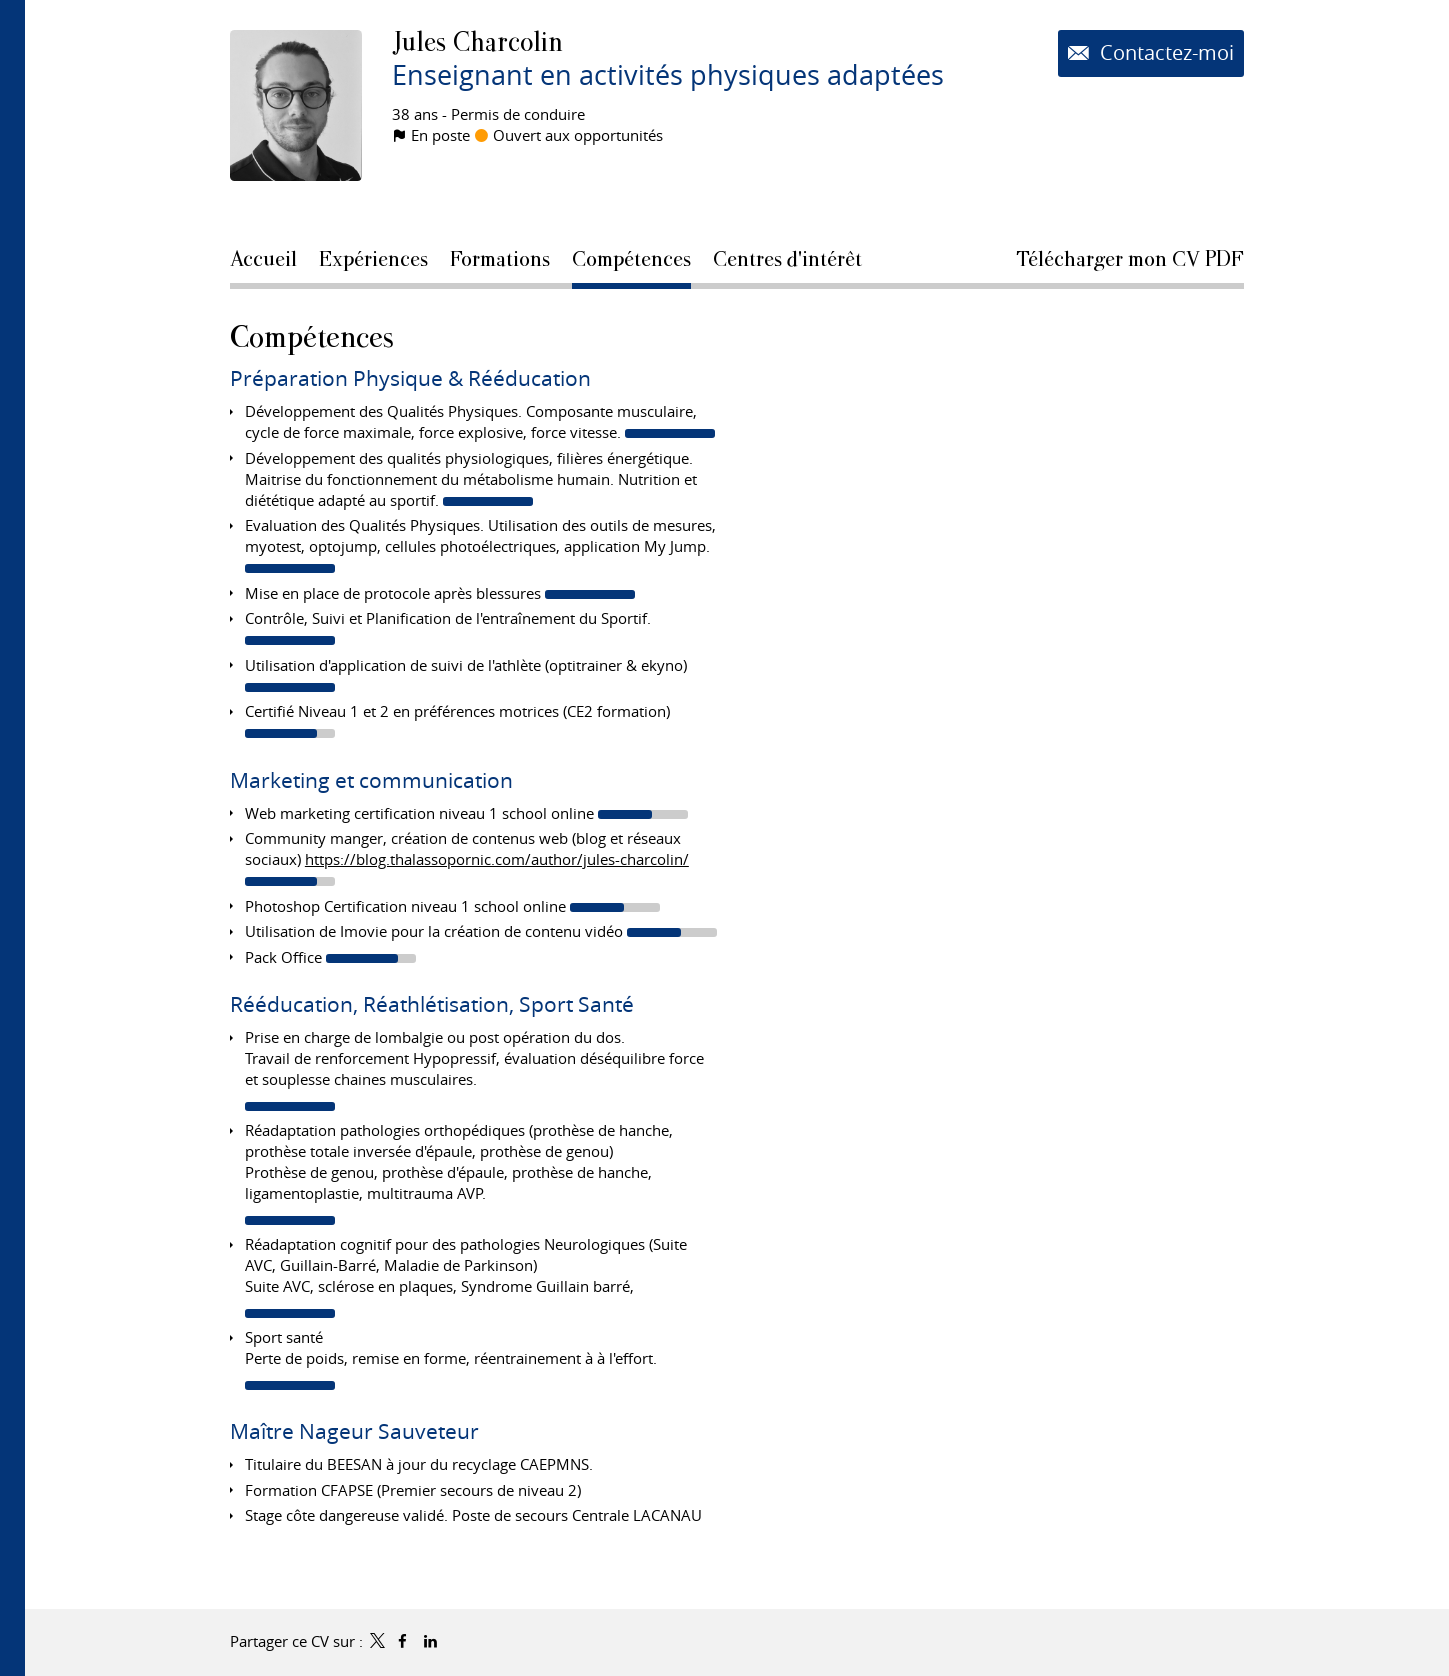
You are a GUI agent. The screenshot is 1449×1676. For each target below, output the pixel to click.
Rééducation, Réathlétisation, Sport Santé (432, 1004)
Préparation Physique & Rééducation (410, 378)
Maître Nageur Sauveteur (354, 1431)
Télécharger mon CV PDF (1130, 259)
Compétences (312, 337)
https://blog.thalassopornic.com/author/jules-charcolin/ (497, 859)
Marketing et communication (371, 780)
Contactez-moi (1164, 53)
